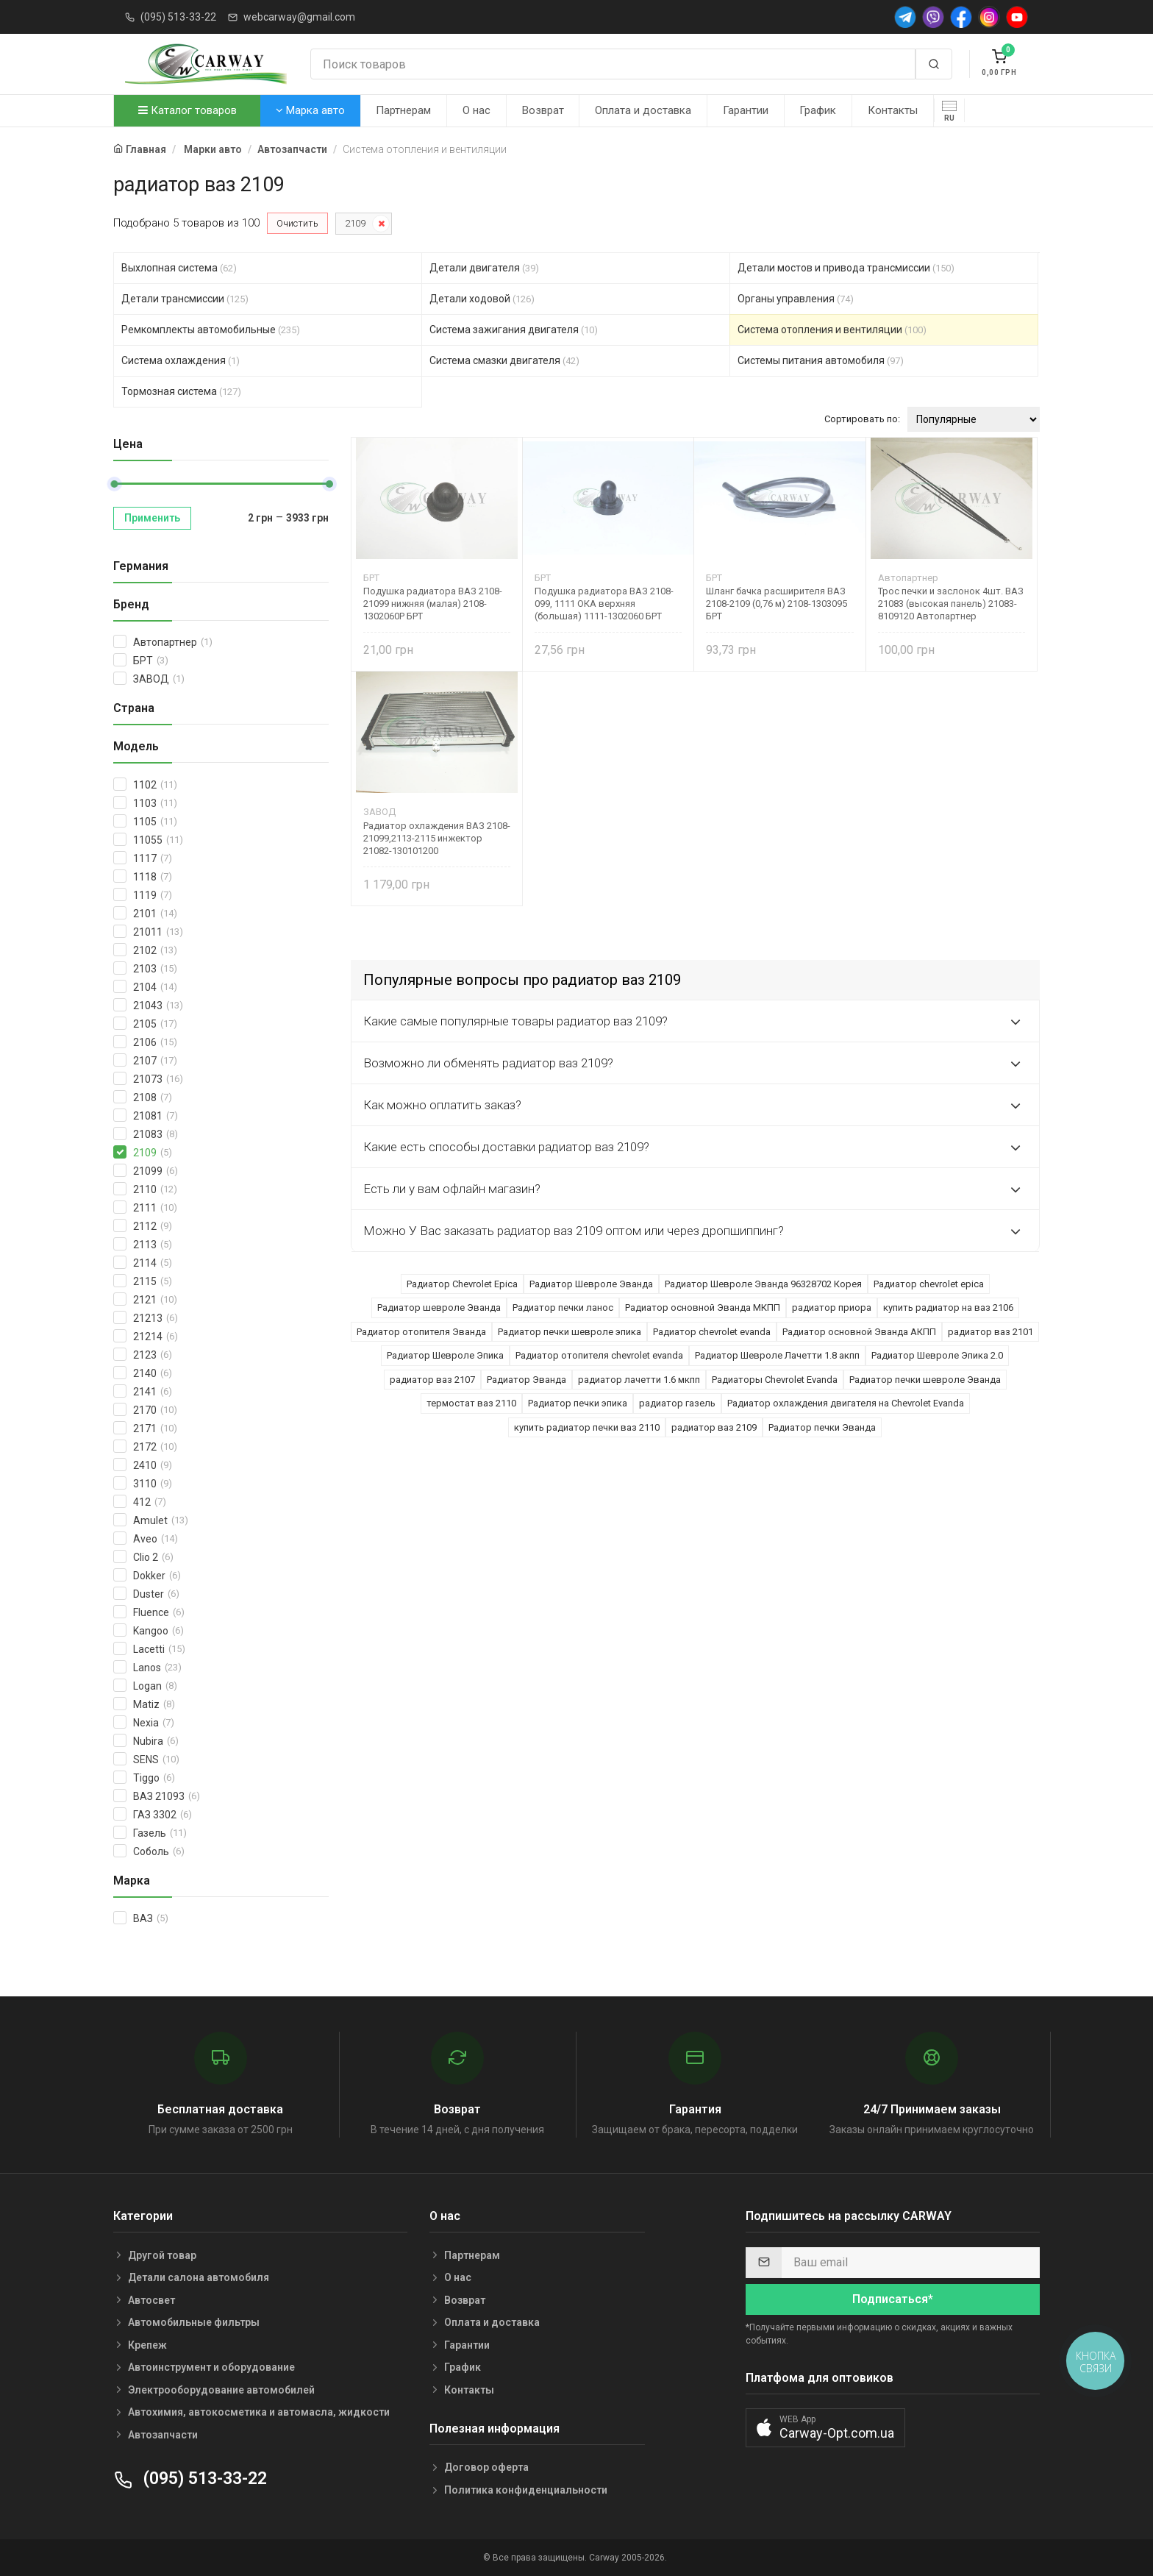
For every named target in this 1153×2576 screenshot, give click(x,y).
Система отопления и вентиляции (832, 329)
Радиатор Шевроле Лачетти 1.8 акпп (777, 1355)
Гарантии (745, 110)
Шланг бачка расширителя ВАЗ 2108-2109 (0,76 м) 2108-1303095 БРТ (776, 604)
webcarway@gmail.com (299, 17)
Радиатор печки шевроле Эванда (925, 1379)
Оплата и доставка (643, 110)
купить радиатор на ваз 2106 (948, 1307)
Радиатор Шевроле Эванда (591, 1283)
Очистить (297, 223)
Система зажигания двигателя (513, 329)
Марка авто (310, 110)
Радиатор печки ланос (563, 1307)
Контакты (893, 110)
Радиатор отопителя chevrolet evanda (599, 1355)
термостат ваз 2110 (471, 1403)
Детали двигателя (484, 268)
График (817, 110)
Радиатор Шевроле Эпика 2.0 (937, 1355)
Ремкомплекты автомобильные (210, 329)
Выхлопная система (179, 268)
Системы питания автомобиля (821, 360)
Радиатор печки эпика (577, 1403)
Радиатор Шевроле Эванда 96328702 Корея (763, 1283)
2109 (355, 223)
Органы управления (796, 299)
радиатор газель (677, 1403)
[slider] (114, 484)
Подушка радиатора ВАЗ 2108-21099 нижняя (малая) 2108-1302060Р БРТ (432, 604)
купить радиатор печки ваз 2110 (587, 1427)
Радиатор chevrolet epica (929, 1283)
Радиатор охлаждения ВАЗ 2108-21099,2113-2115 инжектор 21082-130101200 (436, 838)
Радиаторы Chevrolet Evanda (775, 1379)
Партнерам (403, 110)
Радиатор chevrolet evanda (712, 1331)
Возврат (543, 110)
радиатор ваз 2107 (432, 1379)
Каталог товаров (187, 110)
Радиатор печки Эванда (822, 1427)
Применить (152, 518)
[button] (825, 2427)
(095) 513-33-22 (178, 17)
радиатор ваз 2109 (714, 1427)
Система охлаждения (180, 360)
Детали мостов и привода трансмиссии (846, 268)
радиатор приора (831, 1307)
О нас (476, 110)
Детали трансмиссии (185, 299)
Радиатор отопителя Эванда (421, 1331)
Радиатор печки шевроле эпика (569, 1331)
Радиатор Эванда (526, 1379)
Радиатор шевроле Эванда (439, 1307)
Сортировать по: (862, 418)
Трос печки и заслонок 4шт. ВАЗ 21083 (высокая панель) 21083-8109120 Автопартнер (951, 604)
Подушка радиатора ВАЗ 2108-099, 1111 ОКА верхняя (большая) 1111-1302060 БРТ (604, 604)
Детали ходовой (482, 299)
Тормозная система (181, 391)
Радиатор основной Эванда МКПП (702, 1307)
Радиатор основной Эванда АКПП (859, 1331)
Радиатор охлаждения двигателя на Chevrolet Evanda (845, 1403)
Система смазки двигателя (504, 360)
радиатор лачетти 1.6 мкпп (639, 1379)
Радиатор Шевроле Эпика (445, 1355)
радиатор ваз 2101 (990, 1331)
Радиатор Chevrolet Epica (462, 1283)
